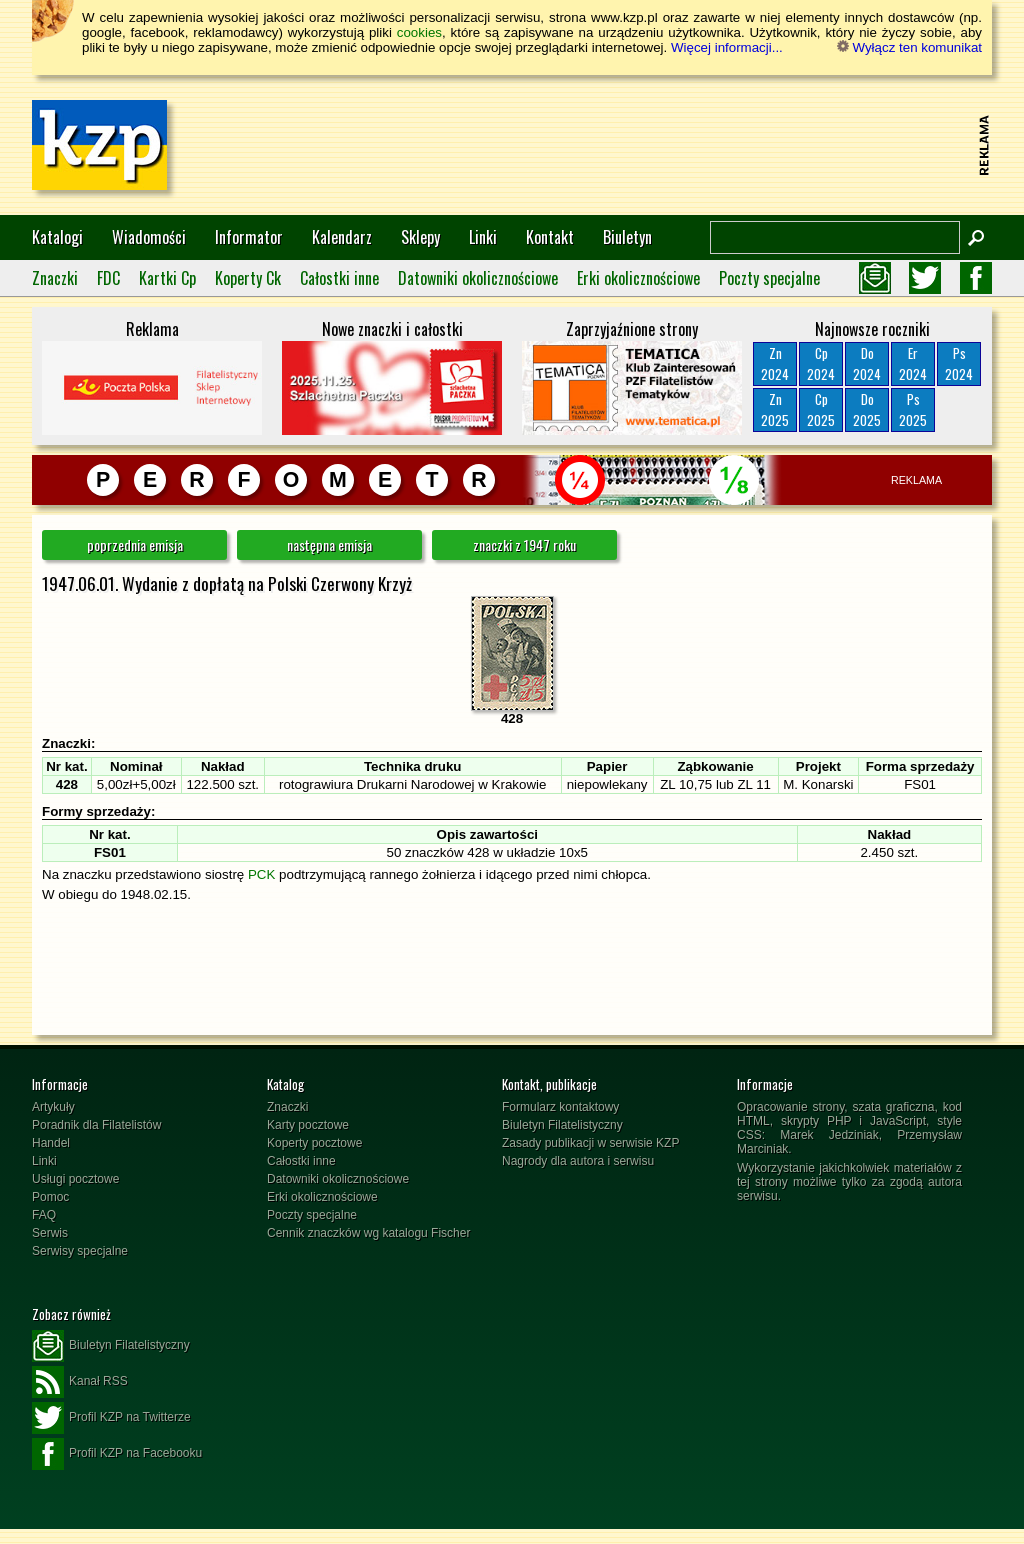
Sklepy (420, 237)
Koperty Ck (248, 278)
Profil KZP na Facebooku (117, 1454)
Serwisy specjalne (80, 1251)
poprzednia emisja (135, 544)
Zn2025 (775, 409)
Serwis (50, 1233)
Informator (249, 237)
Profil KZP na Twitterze (111, 1418)
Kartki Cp (167, 278)
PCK (261, 874)
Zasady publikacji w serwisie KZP (590, 1143)
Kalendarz (342, 237)
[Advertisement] (608, 145)
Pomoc (50, 1197)
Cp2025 (821, 409)
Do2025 (867, 409)
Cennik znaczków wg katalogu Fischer (368, 1233)
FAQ (44, 1215)
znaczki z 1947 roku (524, 544)
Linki (483, 237)
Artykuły (53, 1107)
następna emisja (329, 544)
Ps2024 (959, 363)
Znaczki (55, 278)
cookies (419, 32)
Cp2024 (821, 363)
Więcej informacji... (727, 47)
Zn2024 (775, 363)
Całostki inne (339, 278)
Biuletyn (627, 237)
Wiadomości (149, 237)
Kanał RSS (80, 1382)
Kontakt (550, 237)
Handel (51, 1143)
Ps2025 (913, 409)
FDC (108, 278)
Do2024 (867, 363)
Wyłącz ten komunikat (909, 47)
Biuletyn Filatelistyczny (562, 1125)
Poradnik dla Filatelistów (96, 1125)
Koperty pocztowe (314, 1143)
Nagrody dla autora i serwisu (578, 1161)
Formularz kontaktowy (560, 1107)
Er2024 (913, 363)
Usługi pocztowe (75, 1179)
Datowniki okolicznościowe (478, 278)
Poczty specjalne (769, 278)
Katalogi (57, 237)
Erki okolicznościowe (638, 278)
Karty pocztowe (308, 1125)
